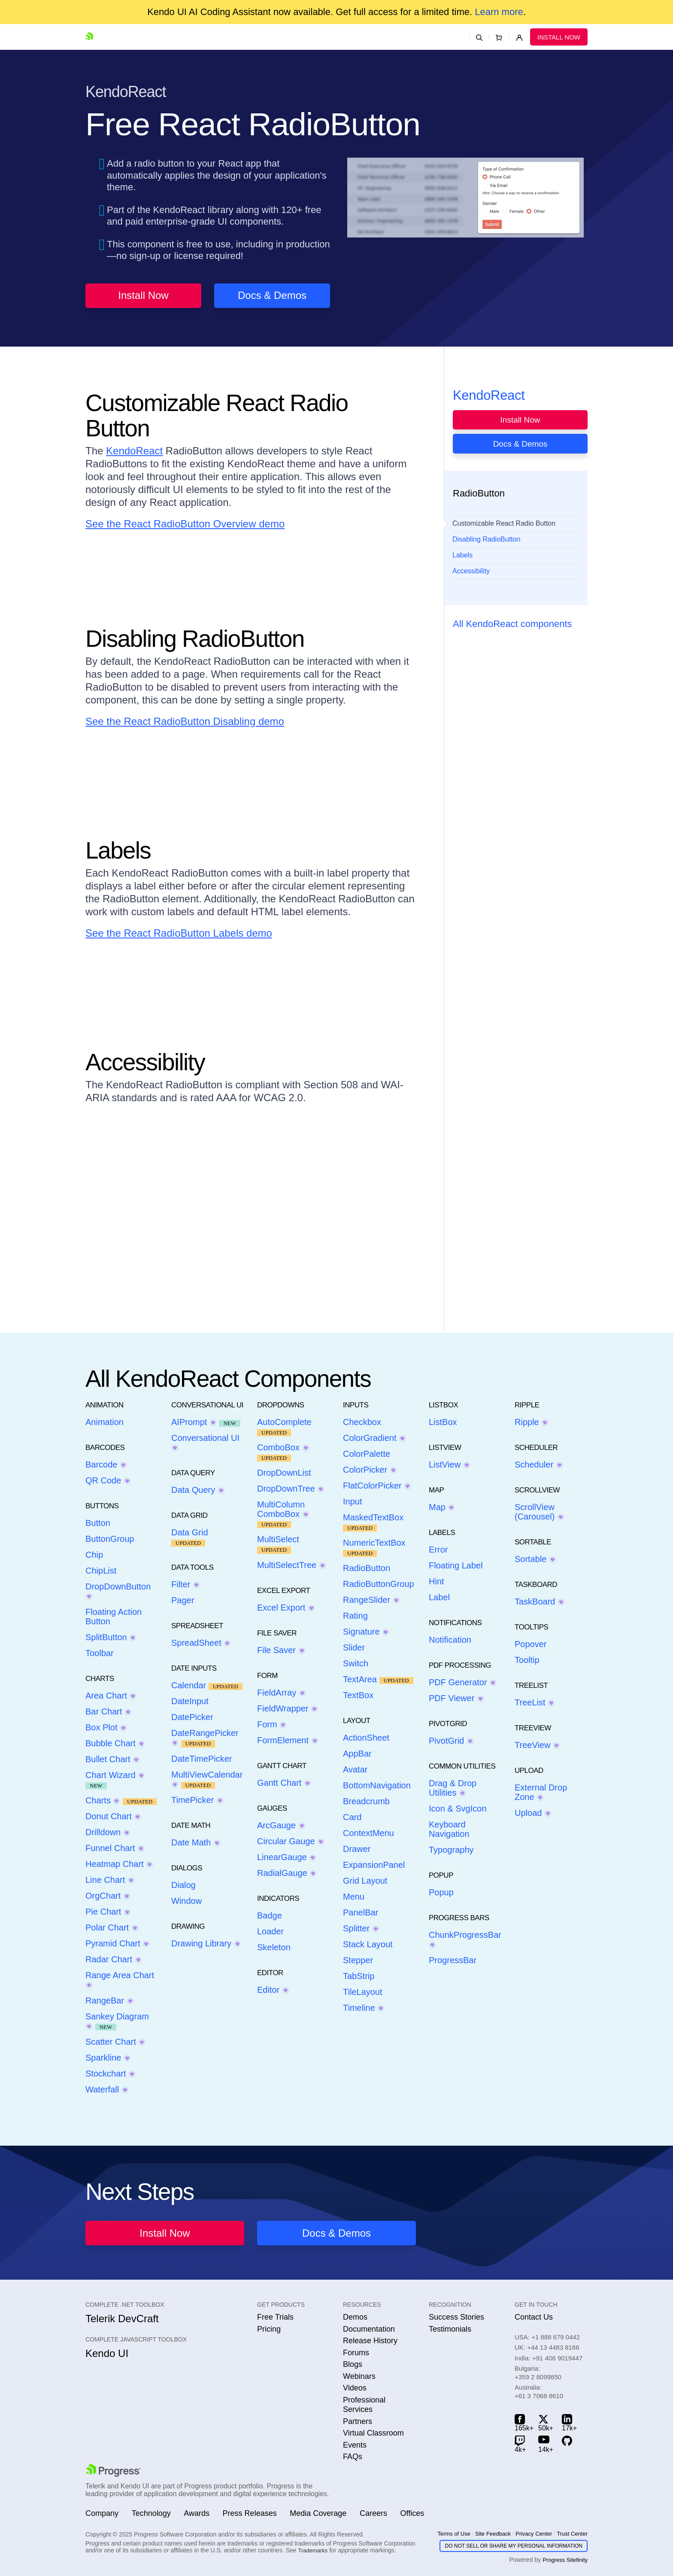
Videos (355, 2388)
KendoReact (134, 451)
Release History (370, 2340)
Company (101, 2513)
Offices (412, 2513)
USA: (547, 2337)
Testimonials (450, 2329)
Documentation (369, 2329)
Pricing (269, 2329)
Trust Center (572, 2533)
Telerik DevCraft (122, 2318)
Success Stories (456, 2317)
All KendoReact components (512, 623)
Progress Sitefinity (565, 2560)
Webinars (359, 2376)
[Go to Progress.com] (113, 2470)
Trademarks (312, 2550)
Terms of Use (453, 2533)
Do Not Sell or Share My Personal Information (513, 2546)
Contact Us (534, 2317)
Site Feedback (493, 2533)
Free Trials (275, 2317)
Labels (462, 555)
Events (355, 2445)
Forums (356, 2352)
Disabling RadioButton (486, 539)
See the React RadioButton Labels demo (178, 933)
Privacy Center (533, 2533)
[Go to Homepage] (91, 37)
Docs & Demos (272, 295)
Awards (196, 2513)
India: (548, 2358)
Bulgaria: (538, 2373)
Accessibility (471, 571)
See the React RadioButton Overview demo (185, 524)
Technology (151, 2513)
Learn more (499, 11)
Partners (357, 2421)
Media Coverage (318, 2513)
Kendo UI (106, 2353)
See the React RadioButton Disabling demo (184, 721)
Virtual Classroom (373, 2433)
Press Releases (250, 2513)
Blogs (352, 2364)
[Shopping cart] (499, 37)
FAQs (352, 2456)
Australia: (539, 2391)
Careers (373, 2513)
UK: (547, 2347)
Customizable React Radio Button (503, 523)
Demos (355, 2317)
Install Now (558, 37)
